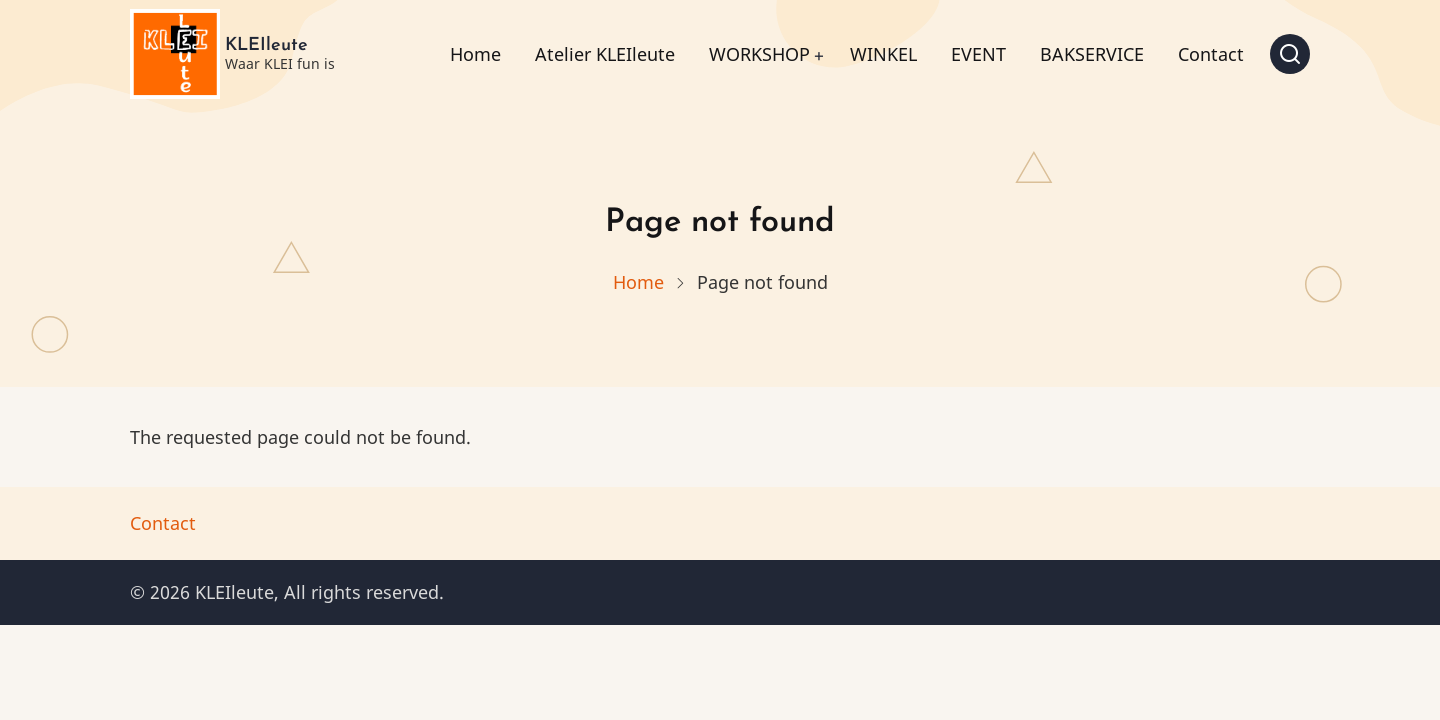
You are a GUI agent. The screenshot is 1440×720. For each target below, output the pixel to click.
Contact (1211, 54)
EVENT (978, 54)
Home (475, 54)
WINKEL (883, 54)
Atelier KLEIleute (605, 54)
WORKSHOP (759, 54)
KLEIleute (266, 45)
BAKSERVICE (1092, 54)
